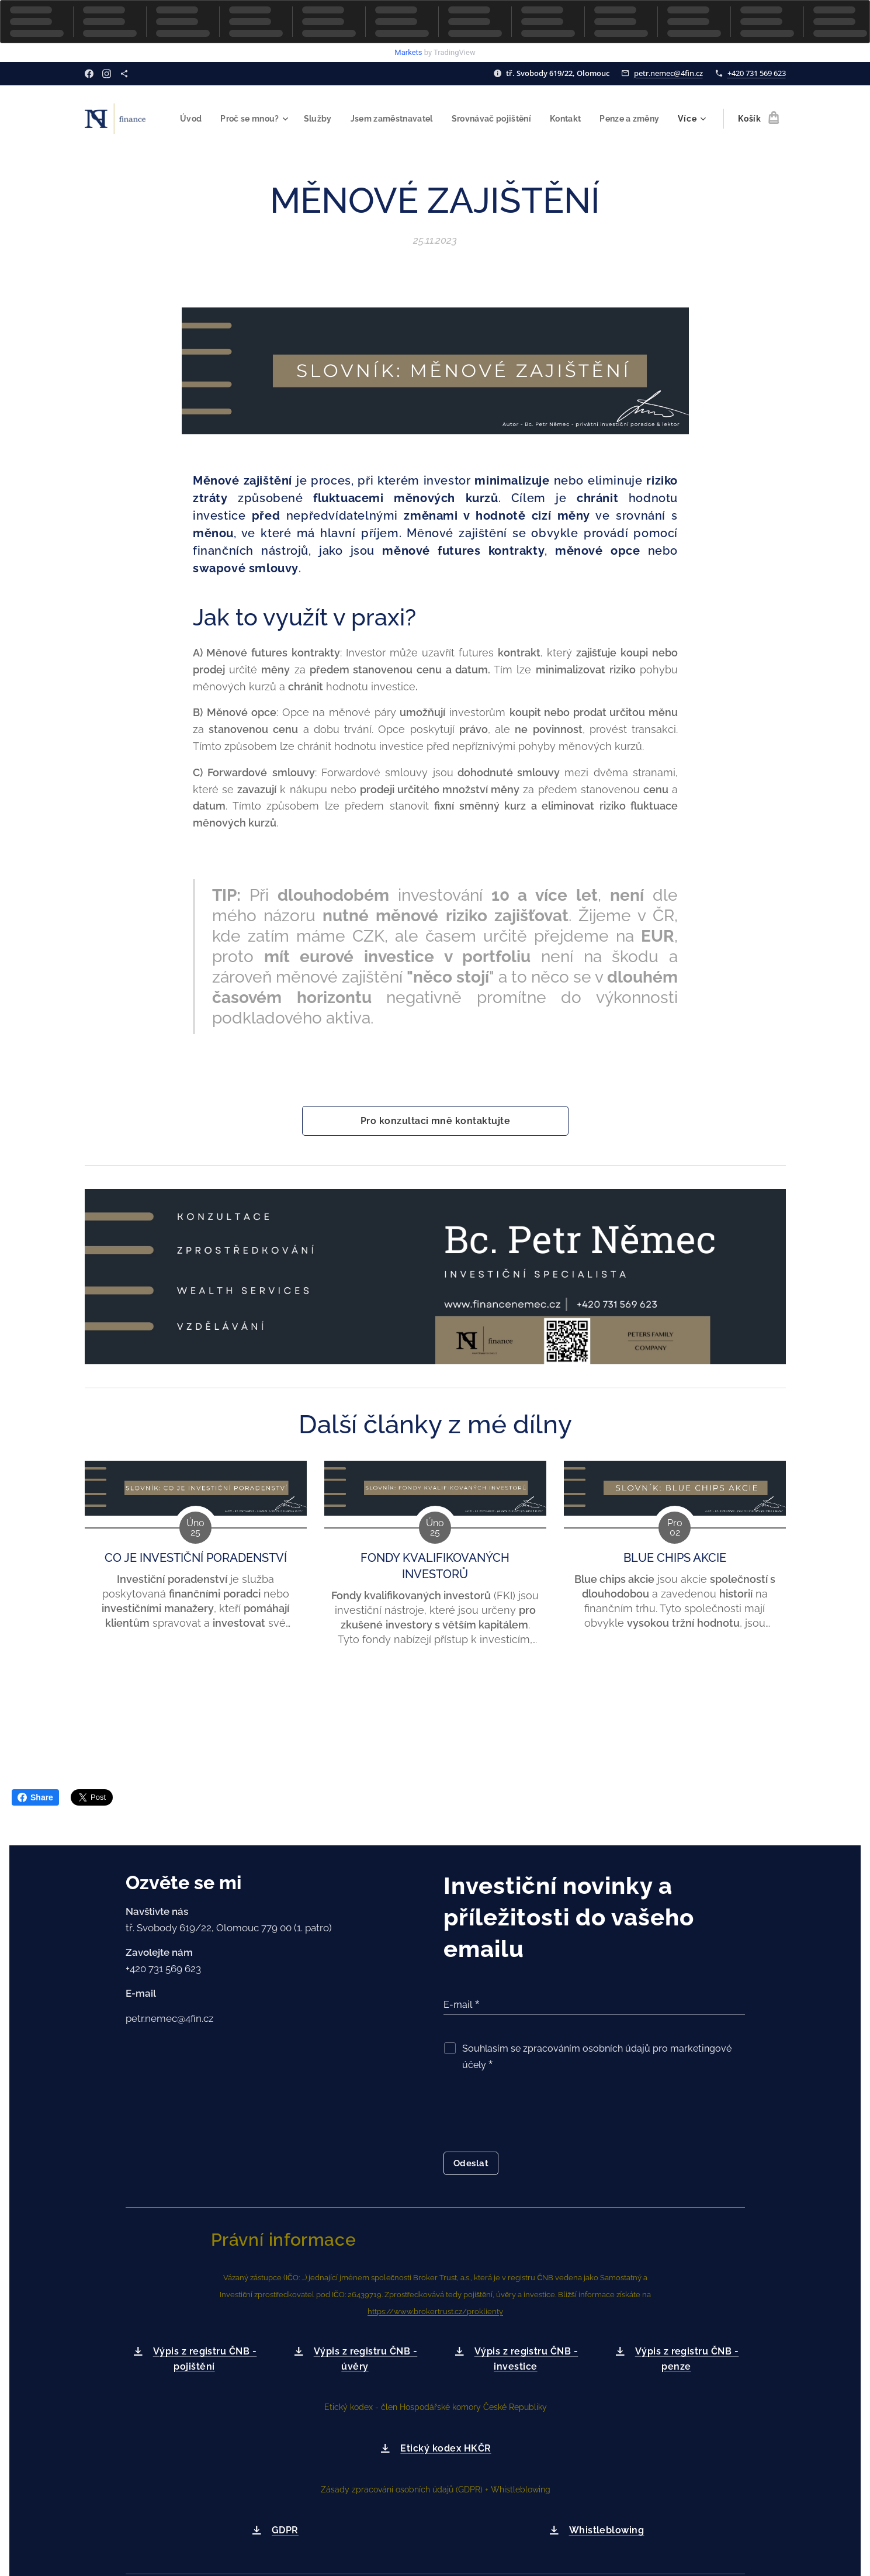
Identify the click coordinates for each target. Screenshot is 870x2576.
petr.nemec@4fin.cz (668, 73)
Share (35, 1797)
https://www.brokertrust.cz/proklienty (435, 2311)
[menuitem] (258, 118)
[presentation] (532, 2114)
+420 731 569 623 (756, 73)
